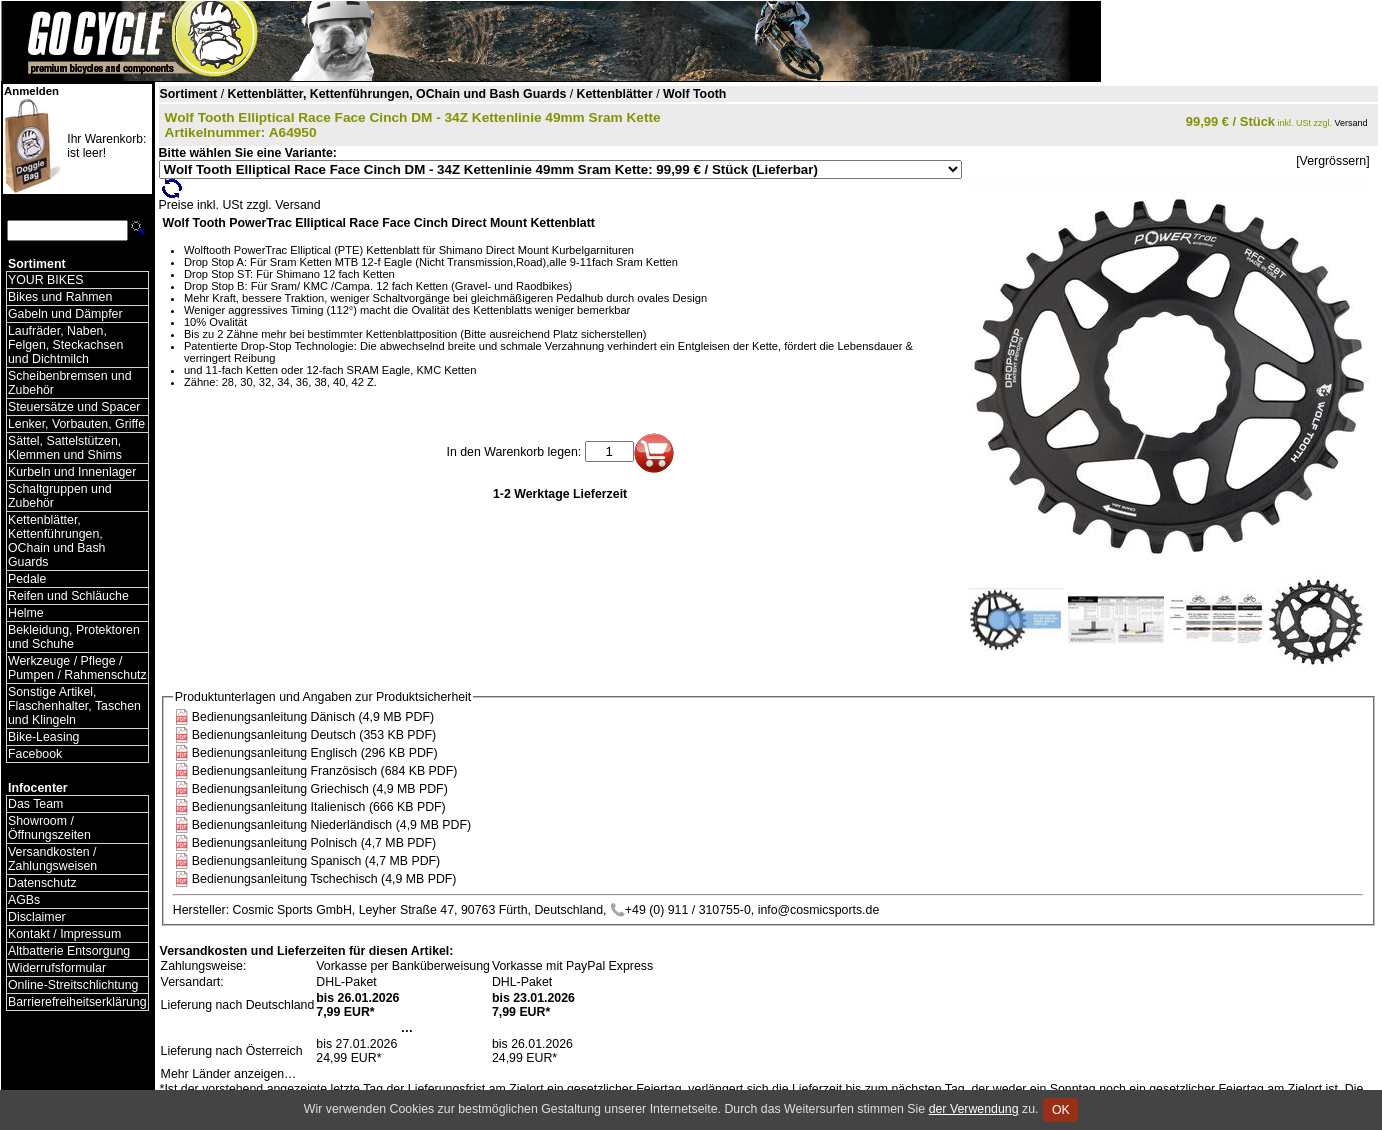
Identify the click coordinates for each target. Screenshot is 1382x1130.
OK (1060, 1110)
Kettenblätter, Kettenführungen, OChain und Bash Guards (56, 541)
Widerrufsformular (57, 968)
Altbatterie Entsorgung (69, 951)
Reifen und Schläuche (68, 596)
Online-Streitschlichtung (73, 985)
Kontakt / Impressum (64, 934)
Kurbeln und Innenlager (72, 472)
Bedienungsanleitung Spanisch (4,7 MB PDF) (316, 861)
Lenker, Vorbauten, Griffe (76, 424)
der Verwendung (974, 1109)
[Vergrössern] (1332, 161)
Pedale (27, 579)
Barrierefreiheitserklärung (77, 1002)
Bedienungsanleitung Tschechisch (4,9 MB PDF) (324, 879)
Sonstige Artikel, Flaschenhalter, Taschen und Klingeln (74, 706)
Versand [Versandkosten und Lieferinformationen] (1351, 123)
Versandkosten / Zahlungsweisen (52, 859)
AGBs (24, 900)
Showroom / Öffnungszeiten (49, 828)
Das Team (35, 804)
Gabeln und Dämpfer (65, 314)
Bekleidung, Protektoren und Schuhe (74, 637)
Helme (26, 613)
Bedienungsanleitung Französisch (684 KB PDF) (325, 771)
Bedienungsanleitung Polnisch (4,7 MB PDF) (314, 843)
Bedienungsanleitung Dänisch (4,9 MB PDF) (313, 717)
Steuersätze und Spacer (74, 407)
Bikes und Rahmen (60, 297)
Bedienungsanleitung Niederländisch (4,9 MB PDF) (331, 825)
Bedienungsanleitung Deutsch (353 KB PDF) (314, 735)
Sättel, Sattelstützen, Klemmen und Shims (65, 448)
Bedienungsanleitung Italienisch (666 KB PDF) (319, 807)
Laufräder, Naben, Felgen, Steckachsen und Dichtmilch (65, 345)
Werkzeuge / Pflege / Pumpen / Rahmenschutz (77, 668)
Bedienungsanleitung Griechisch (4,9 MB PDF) (320, 789)
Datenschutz (42, 883)
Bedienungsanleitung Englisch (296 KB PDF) (315, 753)
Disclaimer (37, 917)
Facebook (35, 754)
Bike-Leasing (43, 737)
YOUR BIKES (45, 280)
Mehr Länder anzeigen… (229, 1074)
